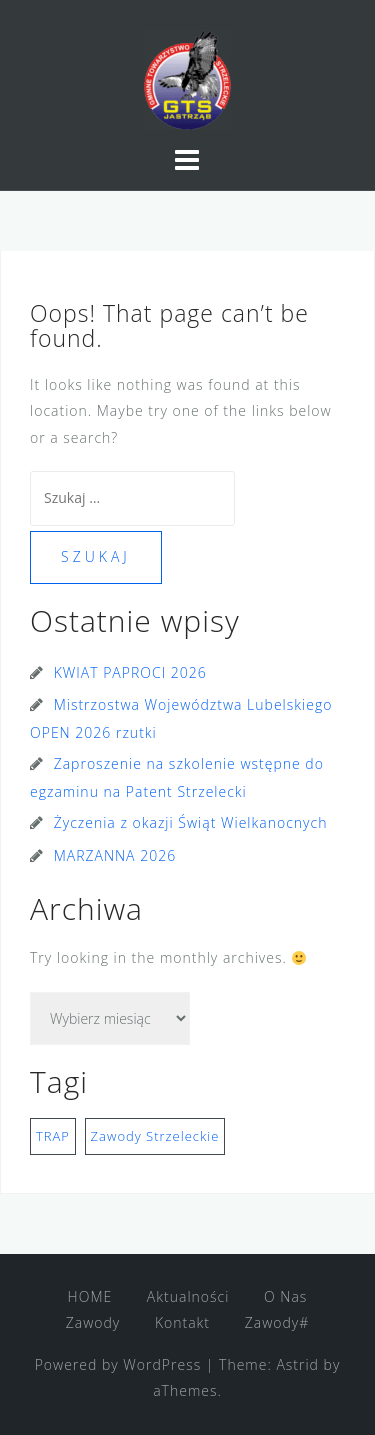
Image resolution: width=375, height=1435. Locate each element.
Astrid (297, 1364)
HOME (90, 1296)
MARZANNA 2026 (115, 855)
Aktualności (188, 1296)
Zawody (93, 1322)
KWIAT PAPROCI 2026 (130, 672)
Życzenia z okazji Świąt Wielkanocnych (191, 822)
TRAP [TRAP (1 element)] (53, 1136)
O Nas (285, 1296)
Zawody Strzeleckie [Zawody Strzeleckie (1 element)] (155, 1136)
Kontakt (182, 1322)
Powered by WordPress (118, 1364)
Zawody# (277, 1322)
